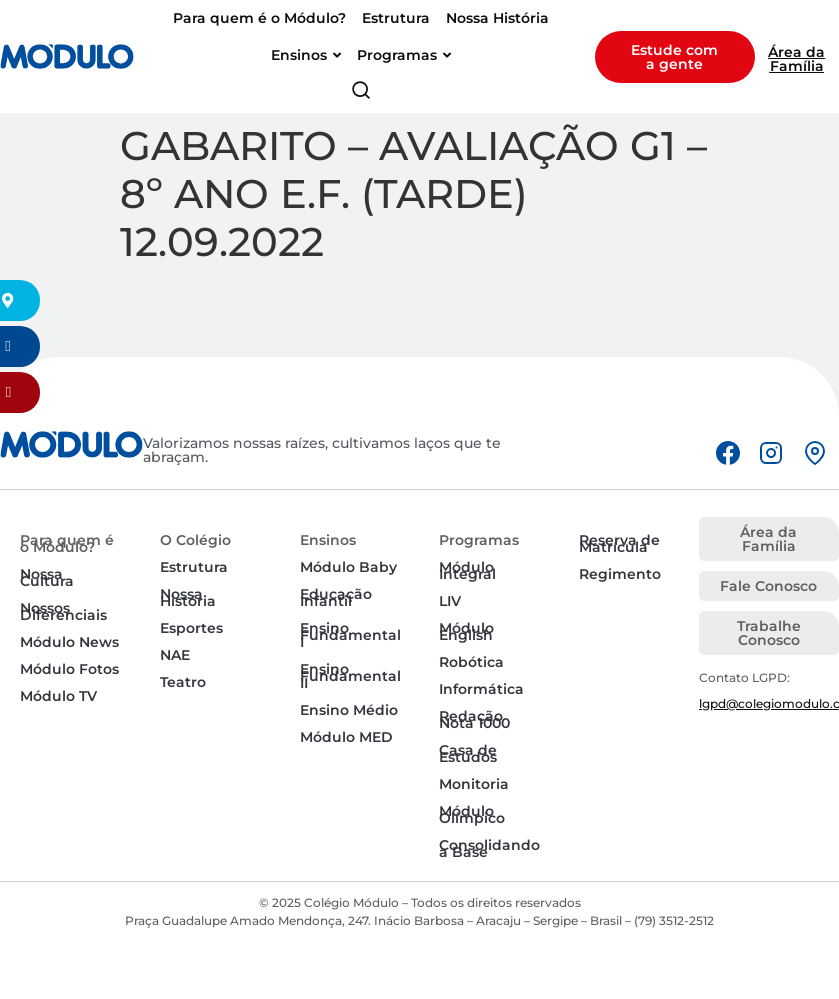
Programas (479, 540)
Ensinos (328, 540)
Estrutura (194, 567)
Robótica (471, 662)
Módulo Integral (467, 570)
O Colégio (195, 540)
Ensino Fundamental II (350, 676)
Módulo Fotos (69, 669)
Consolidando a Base (489, 848)
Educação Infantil (336, 597)
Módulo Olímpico (472, 814)
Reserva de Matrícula (619, 543)
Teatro (183, 682)
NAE (175, 655)
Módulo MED (346, 737)
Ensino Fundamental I (350, 635)
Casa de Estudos (468, 753)
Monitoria (474, 784)
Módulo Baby (348, 567)
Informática (481, 689)
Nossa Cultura (47, 577)
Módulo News (69, 642)
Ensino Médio (349, 710)
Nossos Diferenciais (63, 611)
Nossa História (188, 597)
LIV (450, 601)
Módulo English (466, 631)
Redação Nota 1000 (474, 719)
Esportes (191, 628)
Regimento (620, 574)
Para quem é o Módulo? (67, 543)
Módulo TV (58, 696)
